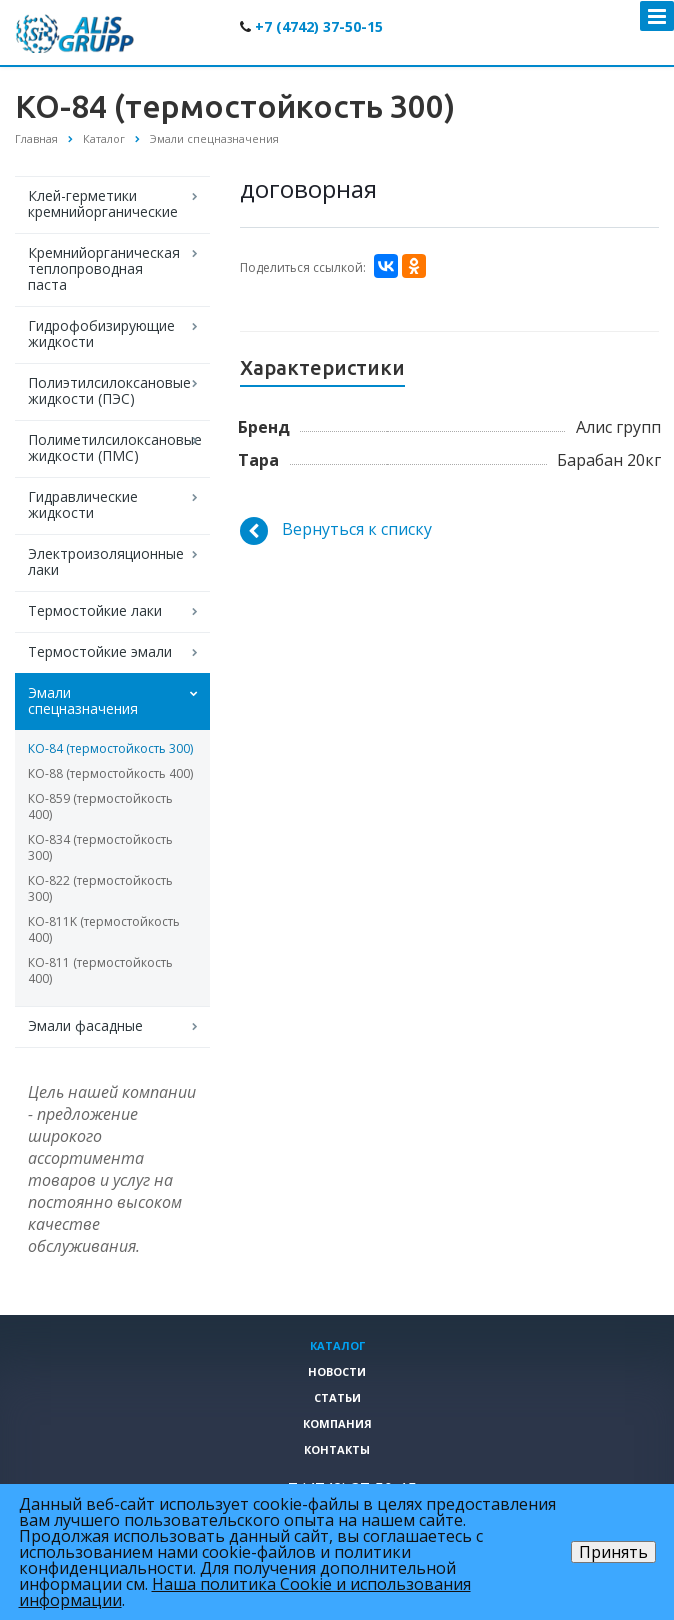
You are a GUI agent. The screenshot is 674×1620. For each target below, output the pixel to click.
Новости (337, 1371)
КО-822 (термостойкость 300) (100, 888)
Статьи (337, 1397)
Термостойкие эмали (100, 651)
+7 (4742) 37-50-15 (319, 26)
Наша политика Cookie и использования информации (245, 1592)
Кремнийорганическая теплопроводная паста (104, 268)
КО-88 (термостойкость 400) (110, 773)
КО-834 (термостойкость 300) (100, 847)
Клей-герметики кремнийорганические (103, 203)
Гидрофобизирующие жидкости (101, 333)
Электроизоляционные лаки (106, 561)
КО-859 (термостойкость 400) (100, 806)
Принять (613, 1552)
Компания (337, 1423)
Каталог (337, 1345)
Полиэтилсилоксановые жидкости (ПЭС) (109, 390)
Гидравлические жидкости (83, 504)
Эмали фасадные (85, 1025)
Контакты (337, 1449)
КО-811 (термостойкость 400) (100, 970)
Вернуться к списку (336, 531)
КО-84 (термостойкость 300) (110, 748)
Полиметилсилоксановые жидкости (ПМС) (115, 447)
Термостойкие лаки (95, 610)
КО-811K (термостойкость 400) (104, 929)
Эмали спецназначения (83, 700)
